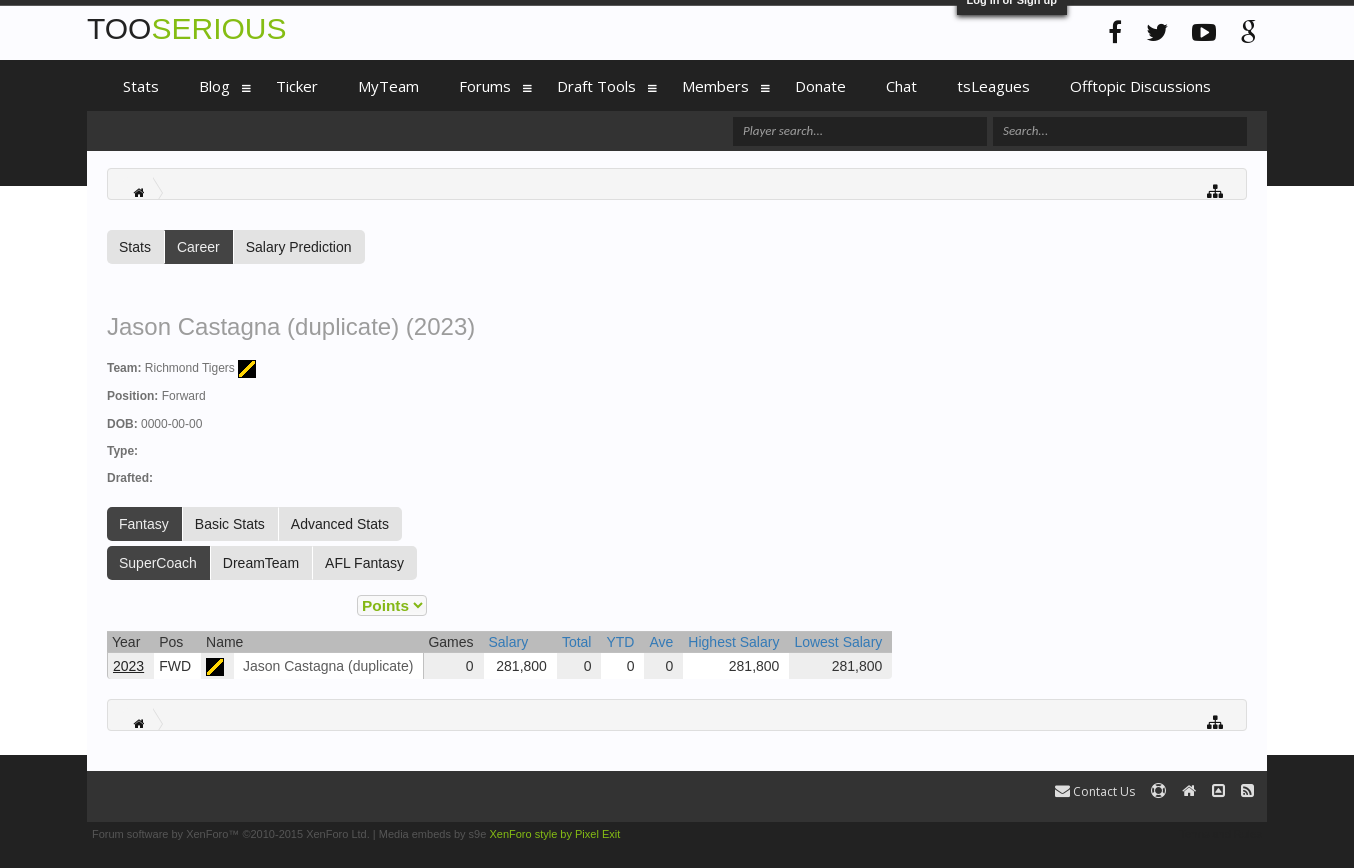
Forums (485, 86)
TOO (186, 28)
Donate (820, 86)
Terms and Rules (1220, 834)
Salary (509, 642)
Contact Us (1095, 791)
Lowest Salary (838, 642)
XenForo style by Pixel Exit (554, 834)
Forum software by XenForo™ (231, 834)
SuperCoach (158, 563)
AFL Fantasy (364, 563)
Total (577, 642)
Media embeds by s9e (433, 834)
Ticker (297, 86)
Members (715, 86)
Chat (901, 86)
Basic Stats (230, 524)
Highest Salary (733, 642)
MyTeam (388, 86)
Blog (214, 86)
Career (198, 247)
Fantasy (144, 524)
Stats (135, 247)
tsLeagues (993, 86)
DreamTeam (261, 563)
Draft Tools (596, 86)
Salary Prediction (299, 247)
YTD (620, 642)
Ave (661, 642)
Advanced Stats (340, 524)
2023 (128, 666)
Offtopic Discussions (1140, 86)
